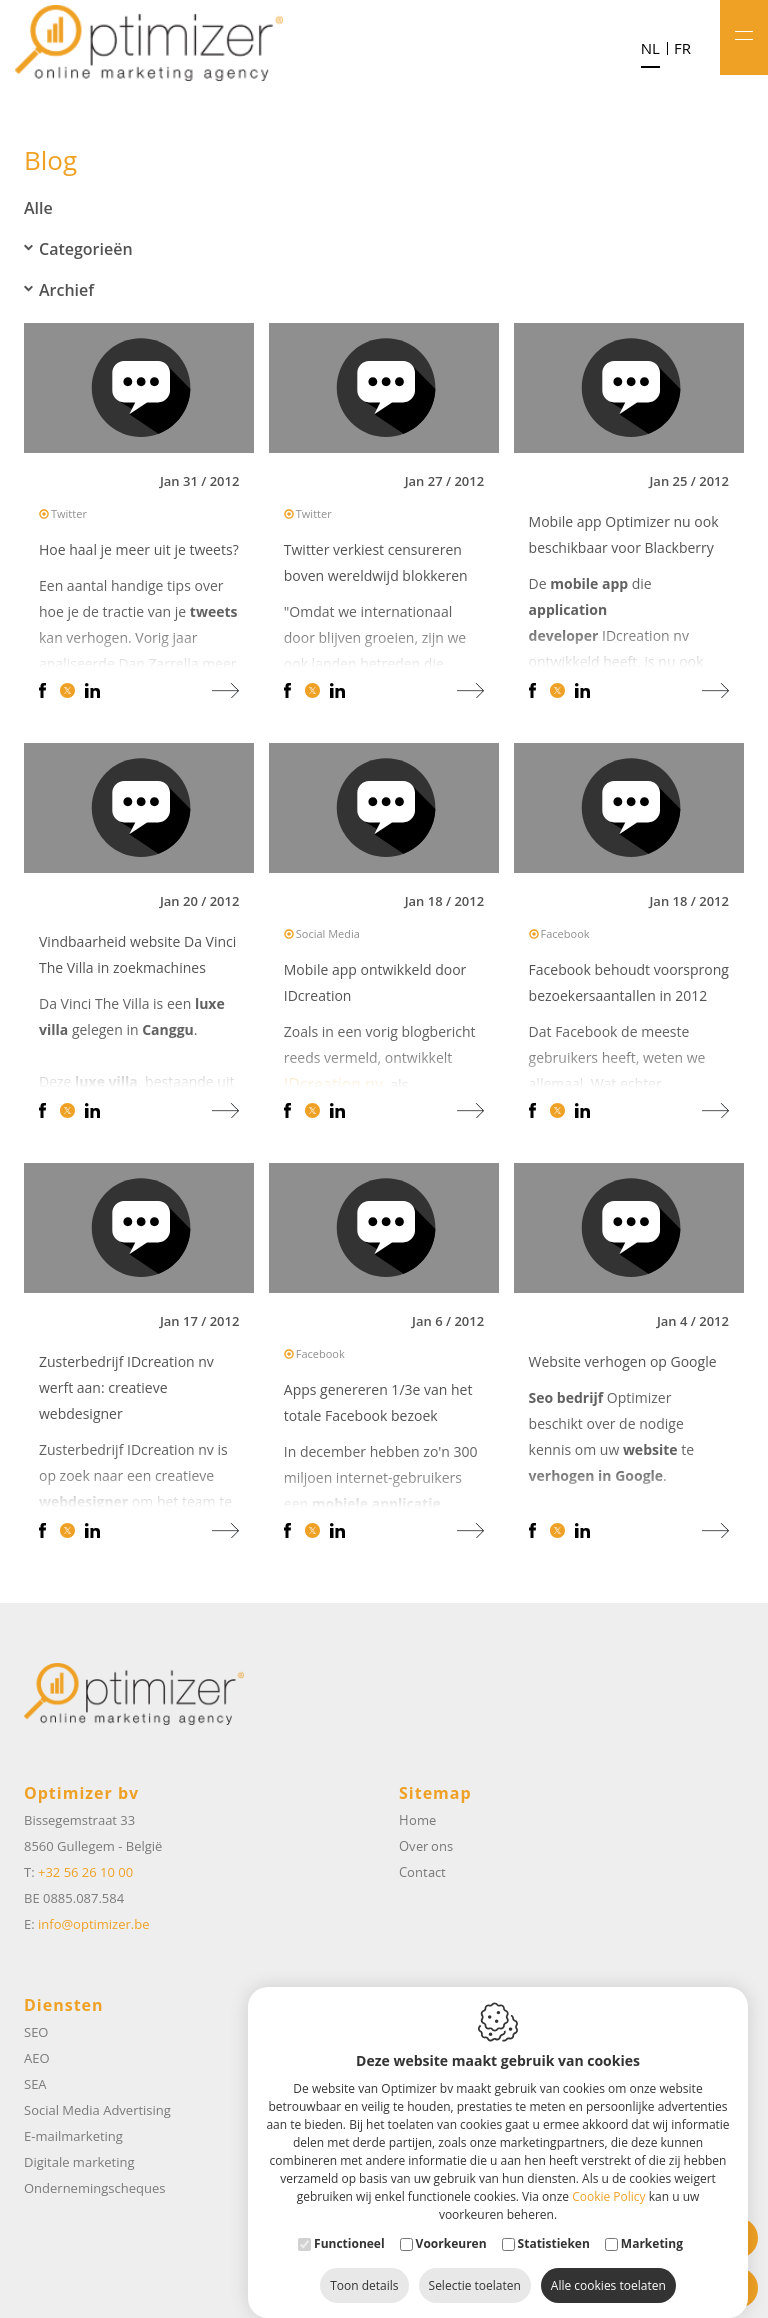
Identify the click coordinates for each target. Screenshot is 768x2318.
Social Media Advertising (97, 2110)
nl (650, 49)
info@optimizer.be (93, 1924)
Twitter (69, 516)
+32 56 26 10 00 (85, 1872)
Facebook (565, 936)
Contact (422, 1872)
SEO (36, 2032)
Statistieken (554, 2223)
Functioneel (349, 2223)
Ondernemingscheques (94, 2188)
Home (417, 1820)
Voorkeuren (451, 2223)
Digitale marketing (79, 2162)
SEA (35, 2084)
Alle (38, 208)
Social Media (328, 936)
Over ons (426, 1846)
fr (682, 49)
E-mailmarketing (73, 2136)
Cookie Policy (608, 2176)
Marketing (652, 2223)
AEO (37, 2058)
